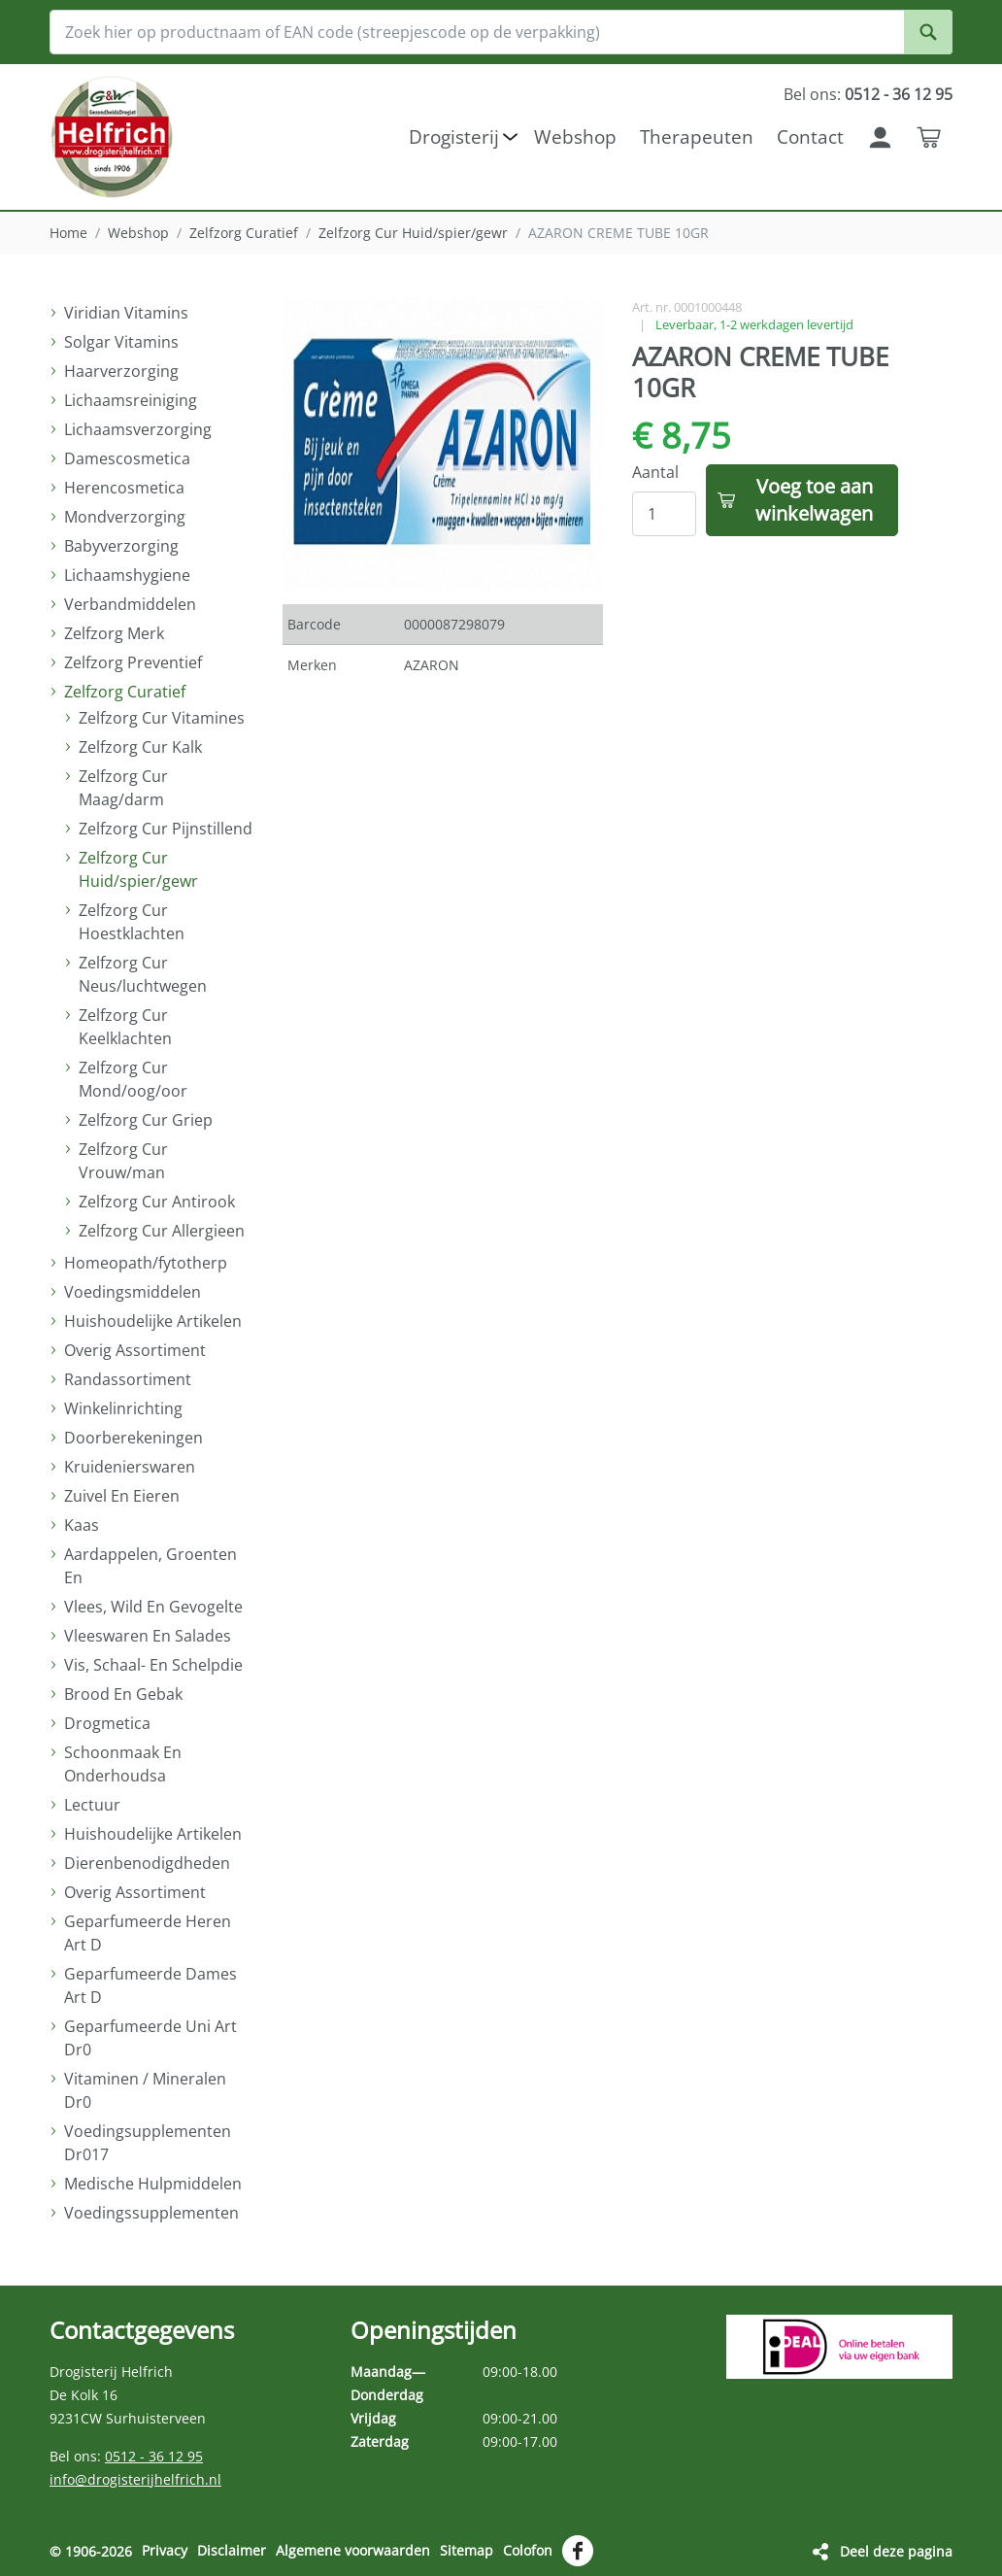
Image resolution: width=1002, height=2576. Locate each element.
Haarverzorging (121, 371)
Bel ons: (868, 94)
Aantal (655, 472)
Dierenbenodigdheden (147, 1863)
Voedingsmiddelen (132, 1292)
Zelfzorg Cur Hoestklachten (131, 921)
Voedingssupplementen (151, 2212)
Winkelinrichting (123, 1408)
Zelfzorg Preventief (133, 662)
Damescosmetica (127, 458)
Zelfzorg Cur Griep (146, 1120)
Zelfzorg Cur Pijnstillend (165, 828)
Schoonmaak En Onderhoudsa (123, 1764)
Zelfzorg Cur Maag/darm (123, 787)
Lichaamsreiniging (130, 400)
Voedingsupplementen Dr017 (147, 2142)
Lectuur (92, 1804)
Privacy (164, 2550)
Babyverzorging (121, 546)
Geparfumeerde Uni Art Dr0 (150, 2038)
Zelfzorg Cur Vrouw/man (123, 1160)
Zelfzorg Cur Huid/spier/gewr (413, 232)
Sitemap (466, 2550)
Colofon (527, 2550)
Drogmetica (107, 1723)
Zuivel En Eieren (122, 1496)
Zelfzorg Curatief (243, 232)
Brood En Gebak (123, 1694)
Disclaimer (231, 2550)
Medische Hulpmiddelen (153, 2183)
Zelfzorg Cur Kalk (140, 747)
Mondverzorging (124, 516)
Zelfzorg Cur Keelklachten (125, 1026)
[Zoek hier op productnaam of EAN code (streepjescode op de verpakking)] (501, 32)
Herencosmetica (124, 487)
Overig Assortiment (135, 1350)
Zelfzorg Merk (114, 633)
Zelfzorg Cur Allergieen (162, 1230)
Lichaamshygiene (127, 575)
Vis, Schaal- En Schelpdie (153, 1665)
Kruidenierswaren (129, 1466)
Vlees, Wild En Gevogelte (153, 1606)
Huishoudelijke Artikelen (153, 1321)
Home (68, 232)
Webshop (138, 232)
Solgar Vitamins (121, 342)
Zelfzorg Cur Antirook (157, 1201)
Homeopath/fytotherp (145, 1262)
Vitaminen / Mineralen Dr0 (145, 2090)
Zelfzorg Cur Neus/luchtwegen (143, 974)
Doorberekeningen (133, 1437)
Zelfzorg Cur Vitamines (162, 718)
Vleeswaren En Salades (147, 1635)
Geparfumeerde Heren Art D (147, 1933)
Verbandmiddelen (130, 604)
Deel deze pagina (896, 2550)
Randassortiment (127, 1379)
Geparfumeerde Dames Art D (150, 1985)
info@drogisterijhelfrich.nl (135, 2479)
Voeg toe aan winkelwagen (814, 499)
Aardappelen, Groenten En (150, 1565)
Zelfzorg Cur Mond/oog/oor (133, 1079)
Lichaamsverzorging (138, 429)
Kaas (81, 1525)
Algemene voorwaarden (353, 2550)
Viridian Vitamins (126, 312)
